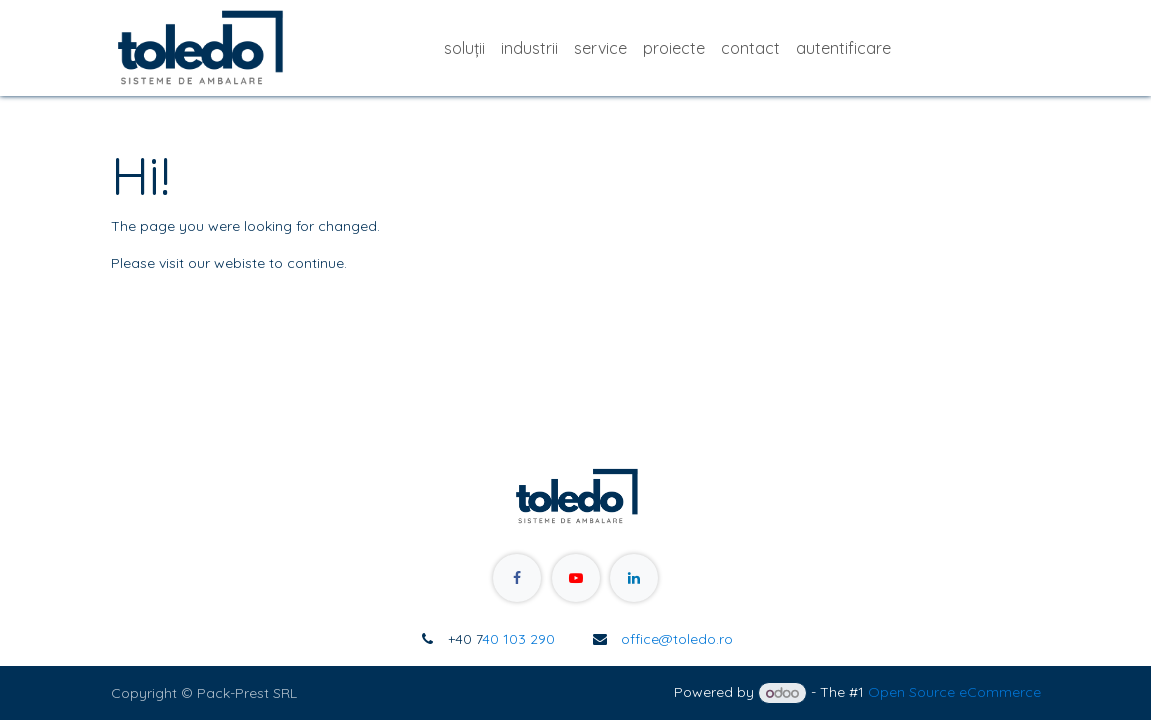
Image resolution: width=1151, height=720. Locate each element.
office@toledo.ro (677, 639)
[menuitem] (464, 48)
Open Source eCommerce (954, 693)
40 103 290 (501, 639)
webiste (239, 263)
